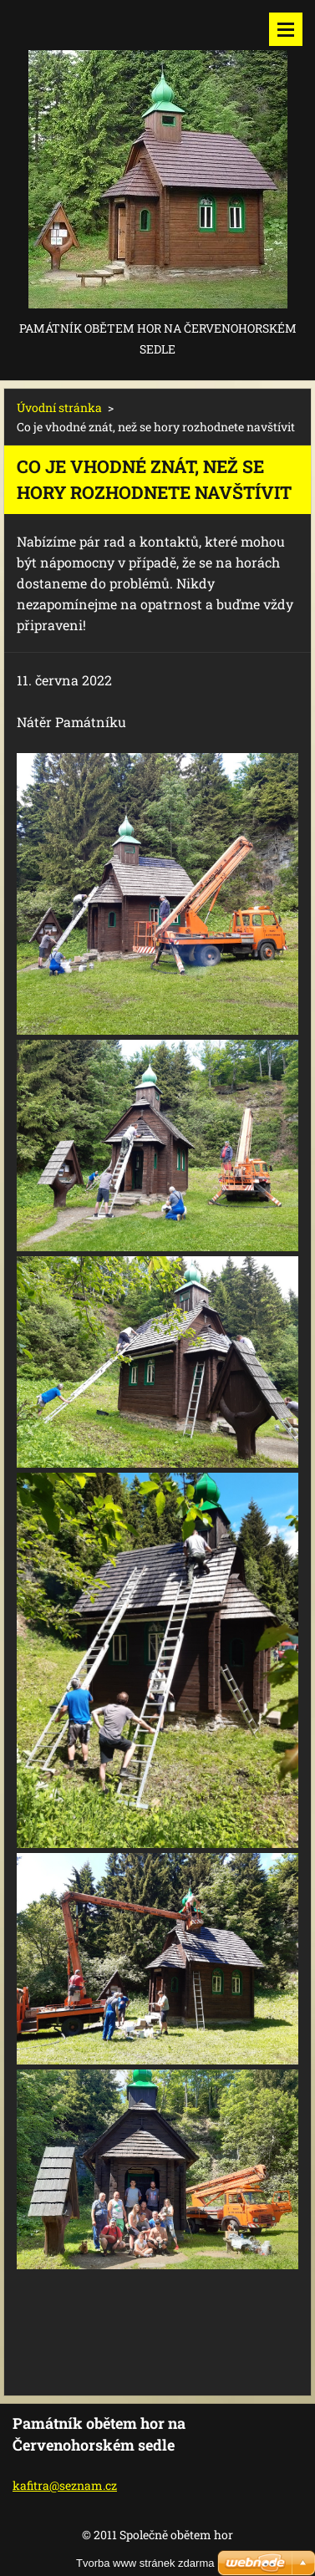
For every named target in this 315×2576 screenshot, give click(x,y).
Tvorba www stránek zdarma (145, 2563)
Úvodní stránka (59, 407)
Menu (285, 29)
